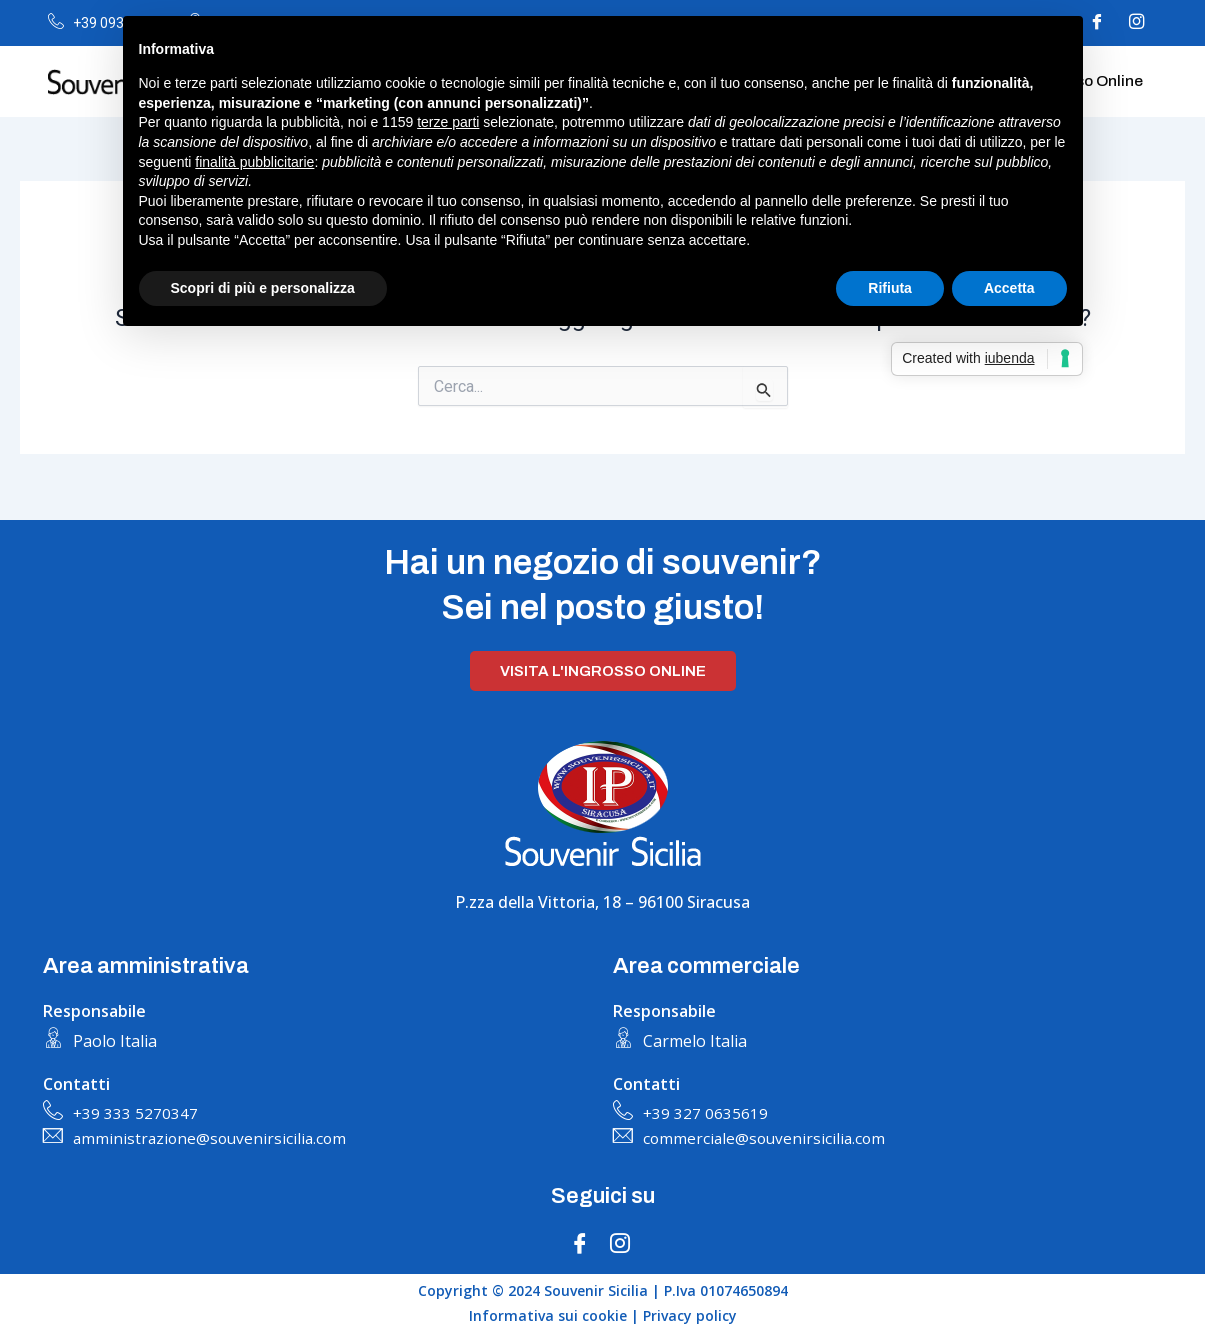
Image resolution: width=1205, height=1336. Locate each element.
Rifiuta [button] (890, 288)
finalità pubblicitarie (254, 162)
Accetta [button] (1009, 288)
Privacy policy (690, 1315)
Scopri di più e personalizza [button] (263, 288)
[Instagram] (1137, 23)
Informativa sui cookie (548, 1315)
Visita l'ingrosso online (603, 669)
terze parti (448, 122)
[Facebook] (580, 1245)
